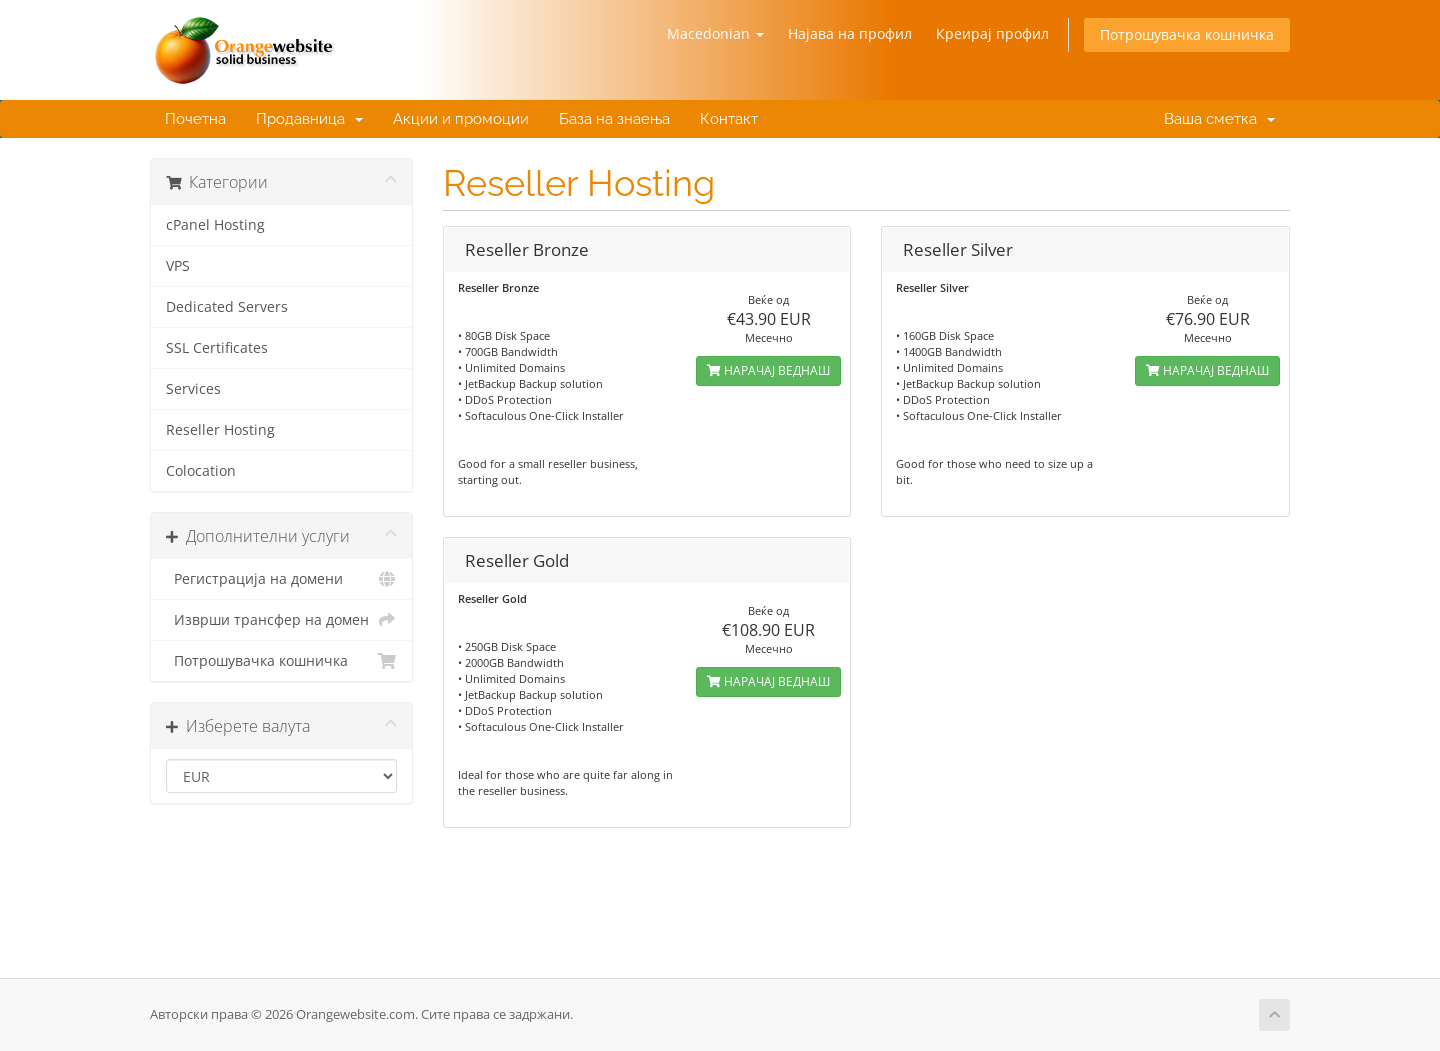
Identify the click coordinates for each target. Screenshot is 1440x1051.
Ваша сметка (1215, 119)
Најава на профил (850, 33)
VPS (178, 266)
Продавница (309, 119)
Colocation (201, 471)
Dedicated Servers (227, 307)
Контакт (729, 119)
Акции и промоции (461, 119)
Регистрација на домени (281, 579)
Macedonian (715, 33)
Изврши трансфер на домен (281, 620)
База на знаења (614, 119)
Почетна (195, 119)
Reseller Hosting (220, 430)
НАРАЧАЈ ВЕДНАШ (768, 370)
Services (193, 389)
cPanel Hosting (215, 225)
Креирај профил (992, 33)
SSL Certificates (217, 348)
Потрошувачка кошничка (1187, 34)
